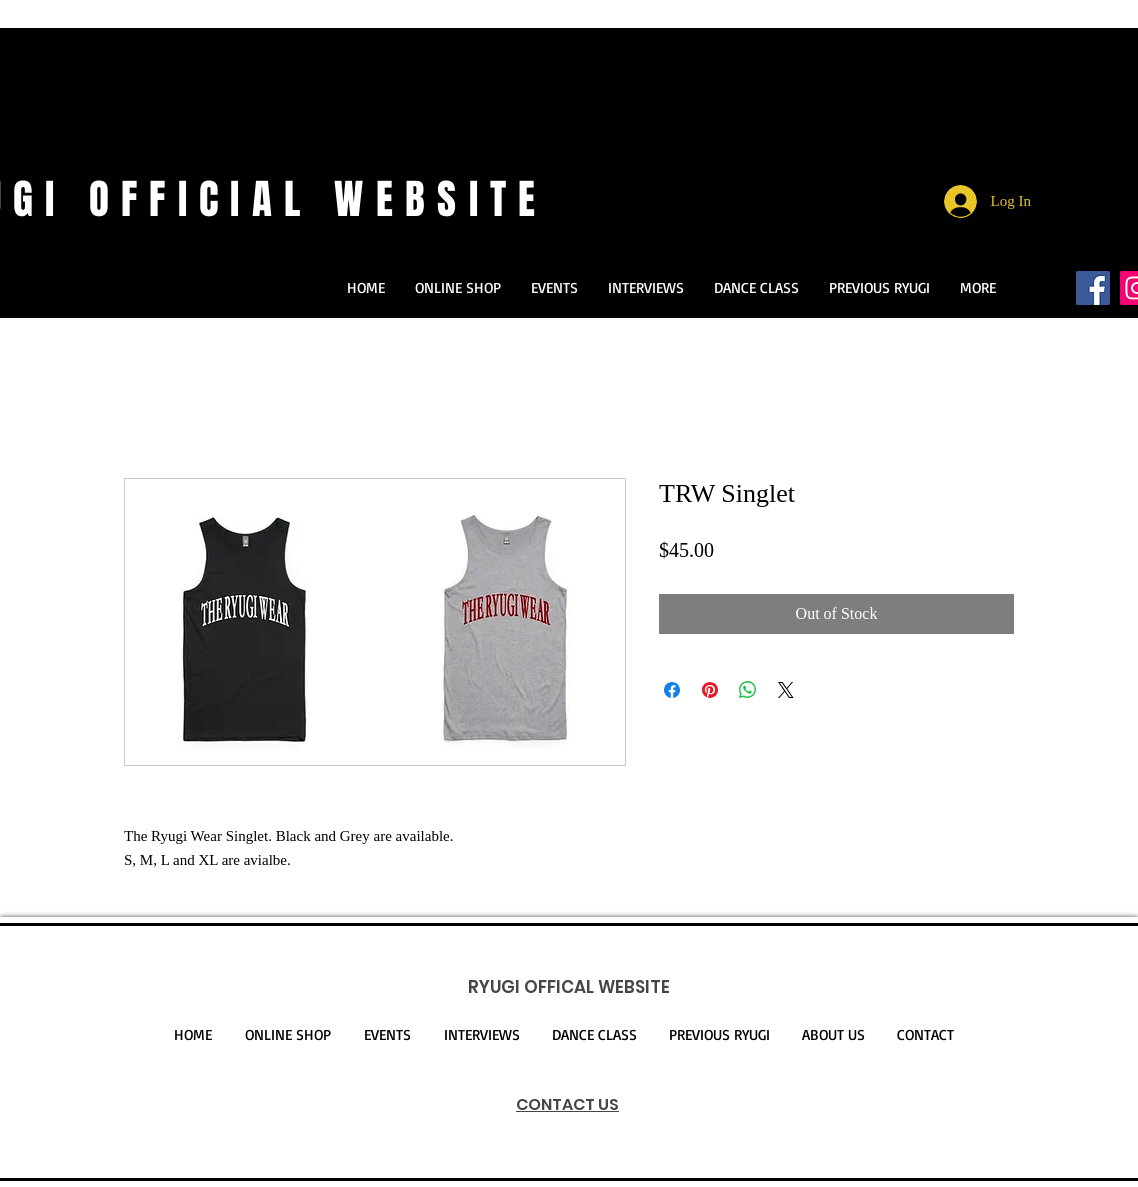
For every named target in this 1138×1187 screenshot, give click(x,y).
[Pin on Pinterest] (710, 690)
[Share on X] (786, 690)
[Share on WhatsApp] (748, 690)
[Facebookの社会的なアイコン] (1093, 288)
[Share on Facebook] (672, 690)
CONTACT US (567, 1104)
